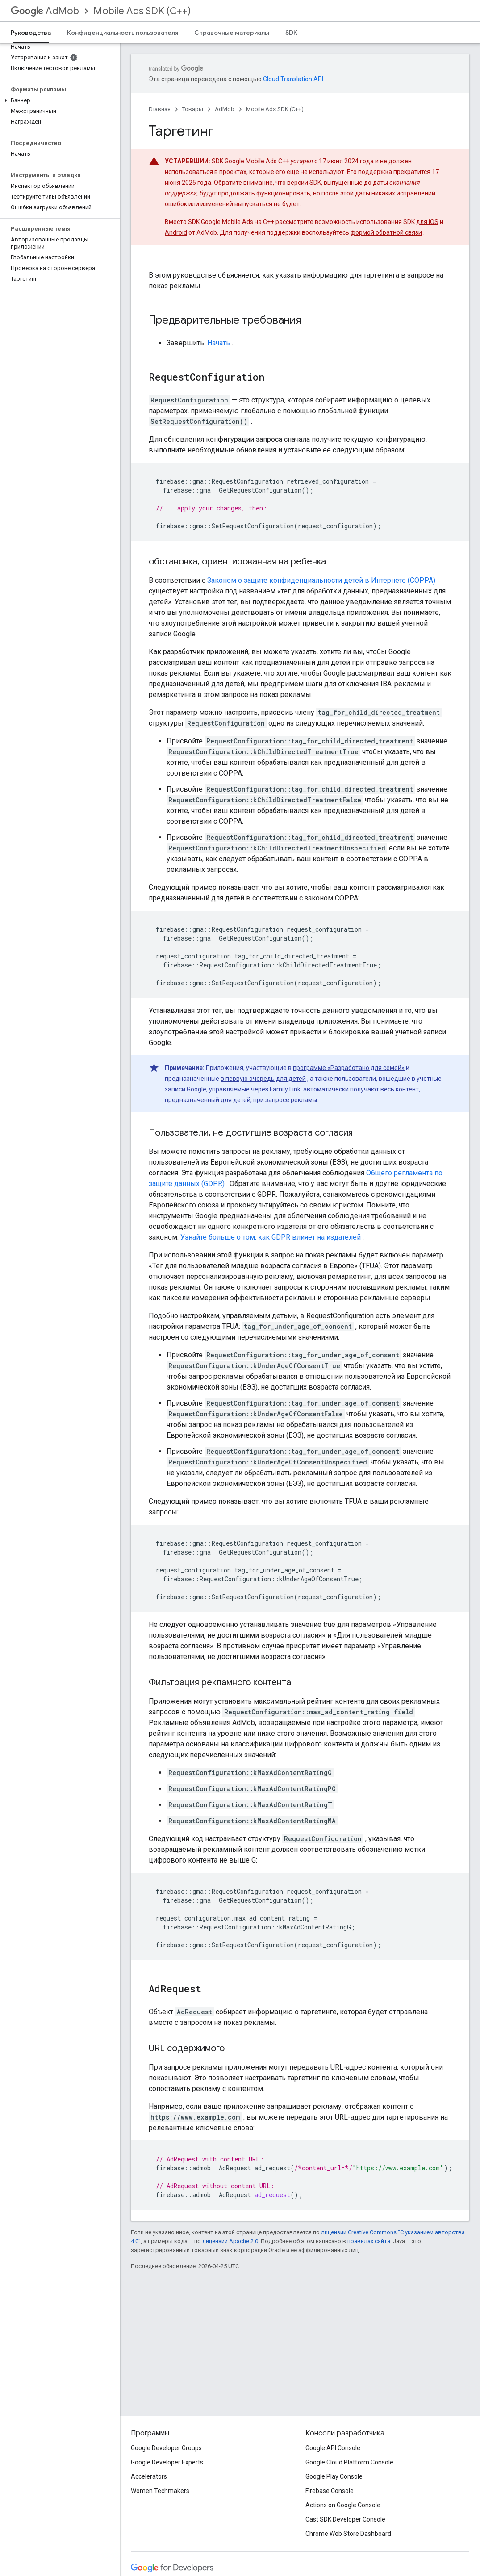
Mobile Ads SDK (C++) (142, 11)
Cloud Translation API (293, 79)
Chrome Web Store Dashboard (348, 2533)
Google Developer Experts (167, 2462)
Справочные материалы (231, 33)
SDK (291, 33)
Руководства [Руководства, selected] (31, 33)
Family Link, (286, 1089)
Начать (218, 343)
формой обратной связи (386, 232)
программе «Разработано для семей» (349, 1067)
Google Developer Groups (166, 2448)
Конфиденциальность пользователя (122, 33)
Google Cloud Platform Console (349, 2462)
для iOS (427, 221)
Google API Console (332, 2448)
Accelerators (149, 2476)
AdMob (45, 11)
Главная (160, 109)
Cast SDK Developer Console (345, 2519)
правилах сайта (368, 2241)
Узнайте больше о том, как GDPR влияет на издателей (270, 1237)
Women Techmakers (160, 2490)
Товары (192, 109)
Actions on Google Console (342, 2505)
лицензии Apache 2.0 (230, 2241)
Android (176, 232)
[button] (58, 100)
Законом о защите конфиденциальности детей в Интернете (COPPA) (321, 580)
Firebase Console (329, 2490)
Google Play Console (334, 2476)
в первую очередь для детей (263, 1078)
